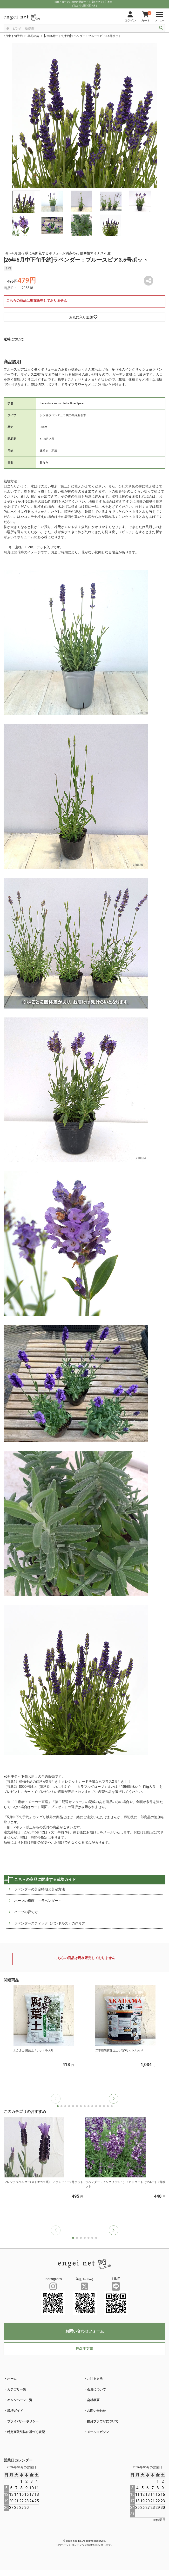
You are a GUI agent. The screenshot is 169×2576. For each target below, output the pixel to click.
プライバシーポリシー (23, 2421)
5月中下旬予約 (13, 36)
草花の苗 (33, 36)
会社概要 (93, 2400)
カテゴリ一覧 (16, 2389)
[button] (113, 2099)
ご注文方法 (95, 2379)
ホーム (12, 2379)
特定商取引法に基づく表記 (26, 2432)
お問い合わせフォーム (84, 2331)
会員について (96, 2389)
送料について (14, 339)
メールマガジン (98, 2432)
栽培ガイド (15, 2410)
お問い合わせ (96, 2410)
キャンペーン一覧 (19, 2400)
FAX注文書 (84, 2349)
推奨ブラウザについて (102, 2421)
